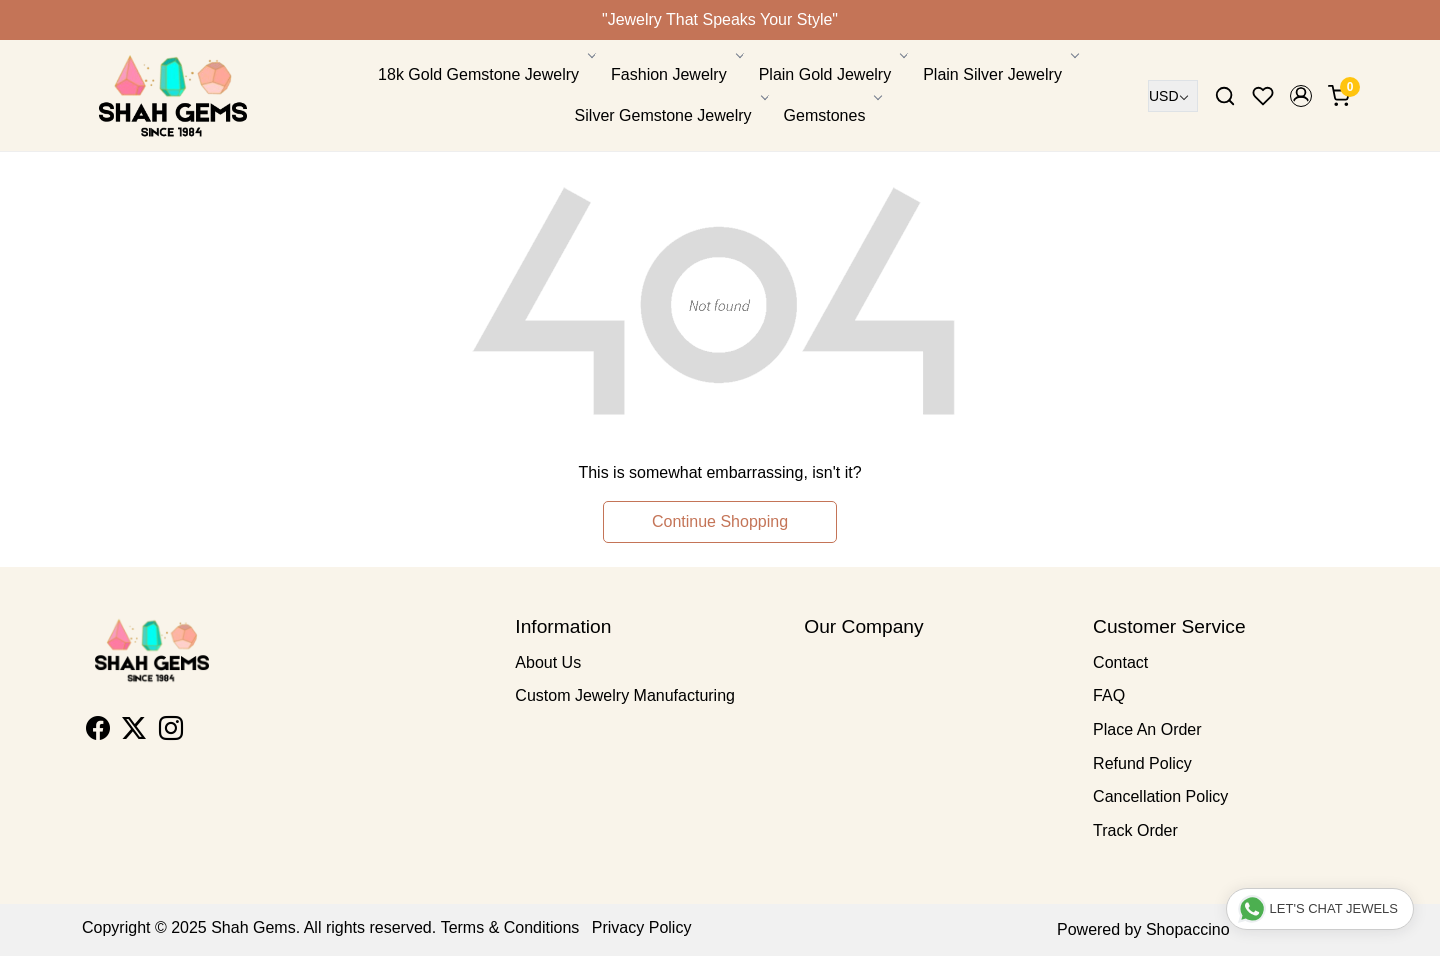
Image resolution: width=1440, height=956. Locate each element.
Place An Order (1147, 729)
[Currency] (1173, 96)
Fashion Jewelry (676, 74)
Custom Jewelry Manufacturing (625, 695)
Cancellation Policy (1160, 796)
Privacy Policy (642, 927)
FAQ (1109, 695)
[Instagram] (171, 731)
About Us (548, 662)
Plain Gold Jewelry (832, 74)
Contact (1120, 662)
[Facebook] (98, 731)
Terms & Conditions (510, 927)
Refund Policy (1142, 763)
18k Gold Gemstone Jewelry (485, 74)
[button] (1301, 96)
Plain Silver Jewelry (999, 74)
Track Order (1135, 830)
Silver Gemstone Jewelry (670, 115)
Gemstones (832, 115)
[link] (1225, 96)
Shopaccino (1188, 929)
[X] (134, 731)
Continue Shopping (720, 521)
